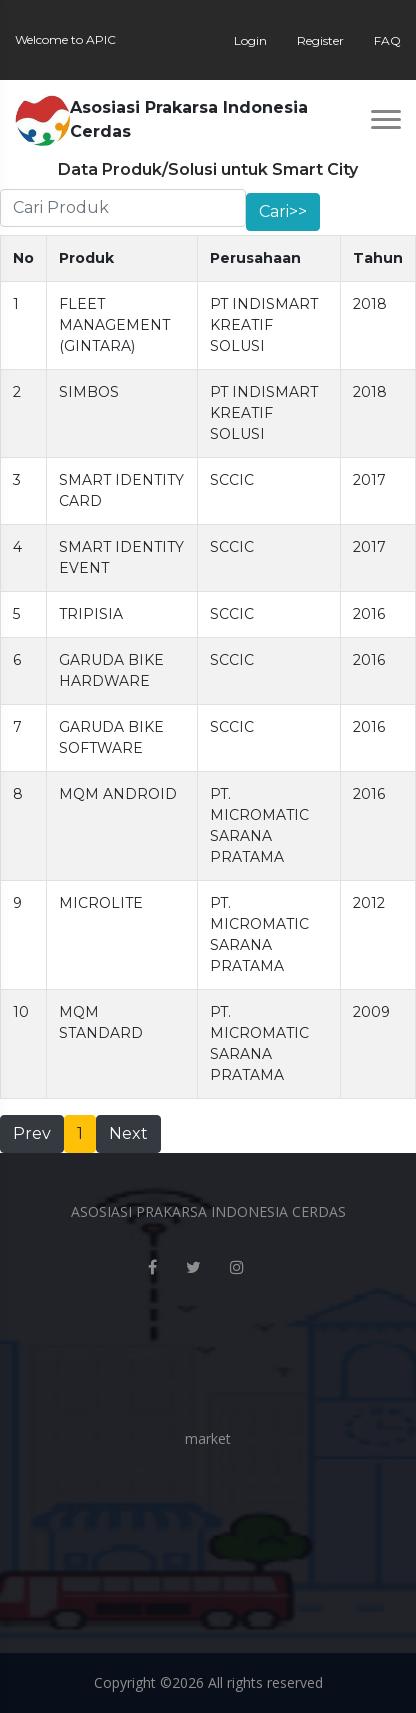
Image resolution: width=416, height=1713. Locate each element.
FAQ (387, 40)
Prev (32, 1133)
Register (320, 40)
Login (250, 40)
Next (128, 1133)
